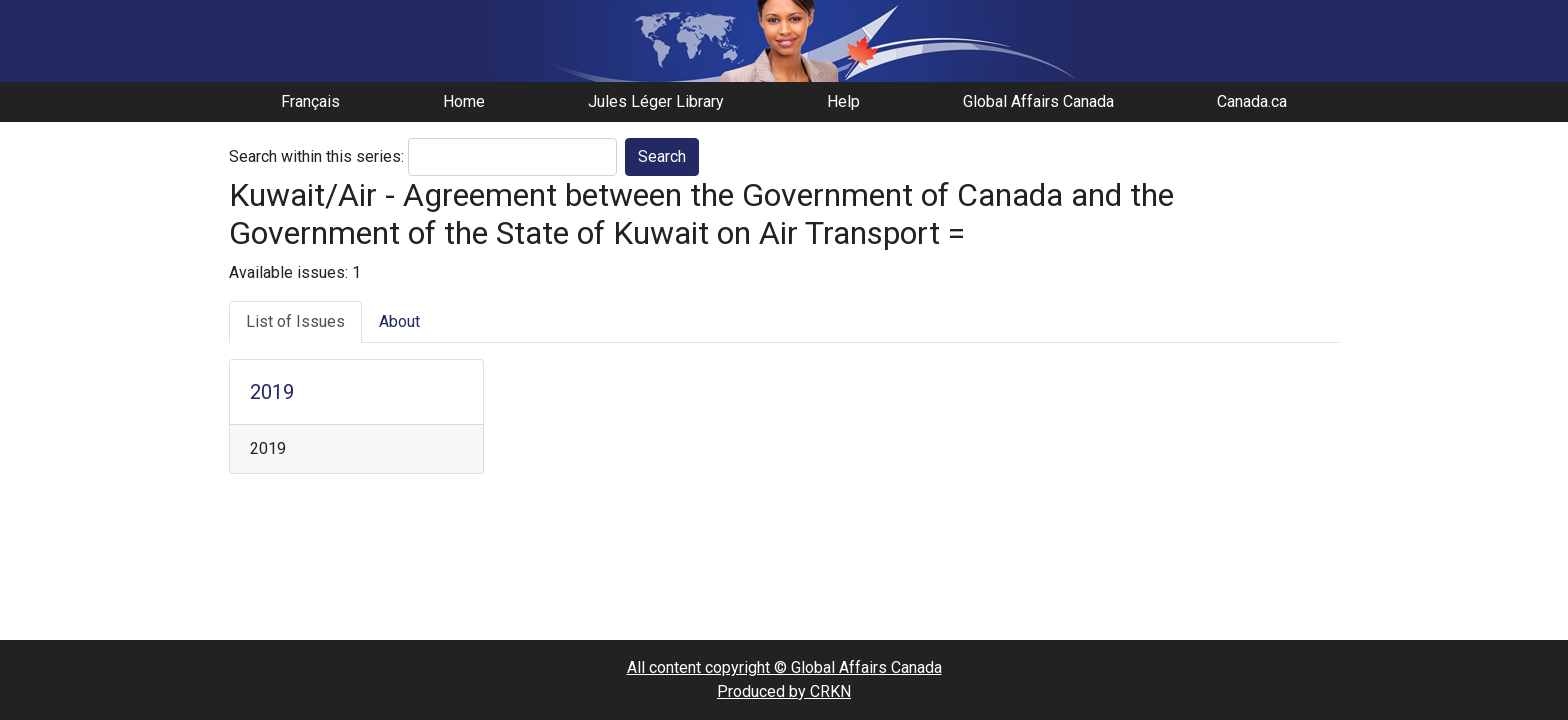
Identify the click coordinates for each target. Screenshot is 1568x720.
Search (662, 156)
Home (464, 101)
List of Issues (295, 321)
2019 (272, 392)
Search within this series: (316, 156)
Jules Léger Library (656, 101)
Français (310, 101)
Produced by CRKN (784, 691)
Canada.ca (1252, 101)
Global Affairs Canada (1038, 101)
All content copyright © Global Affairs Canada (784, 667)
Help (843, 101)
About (399, 321)
